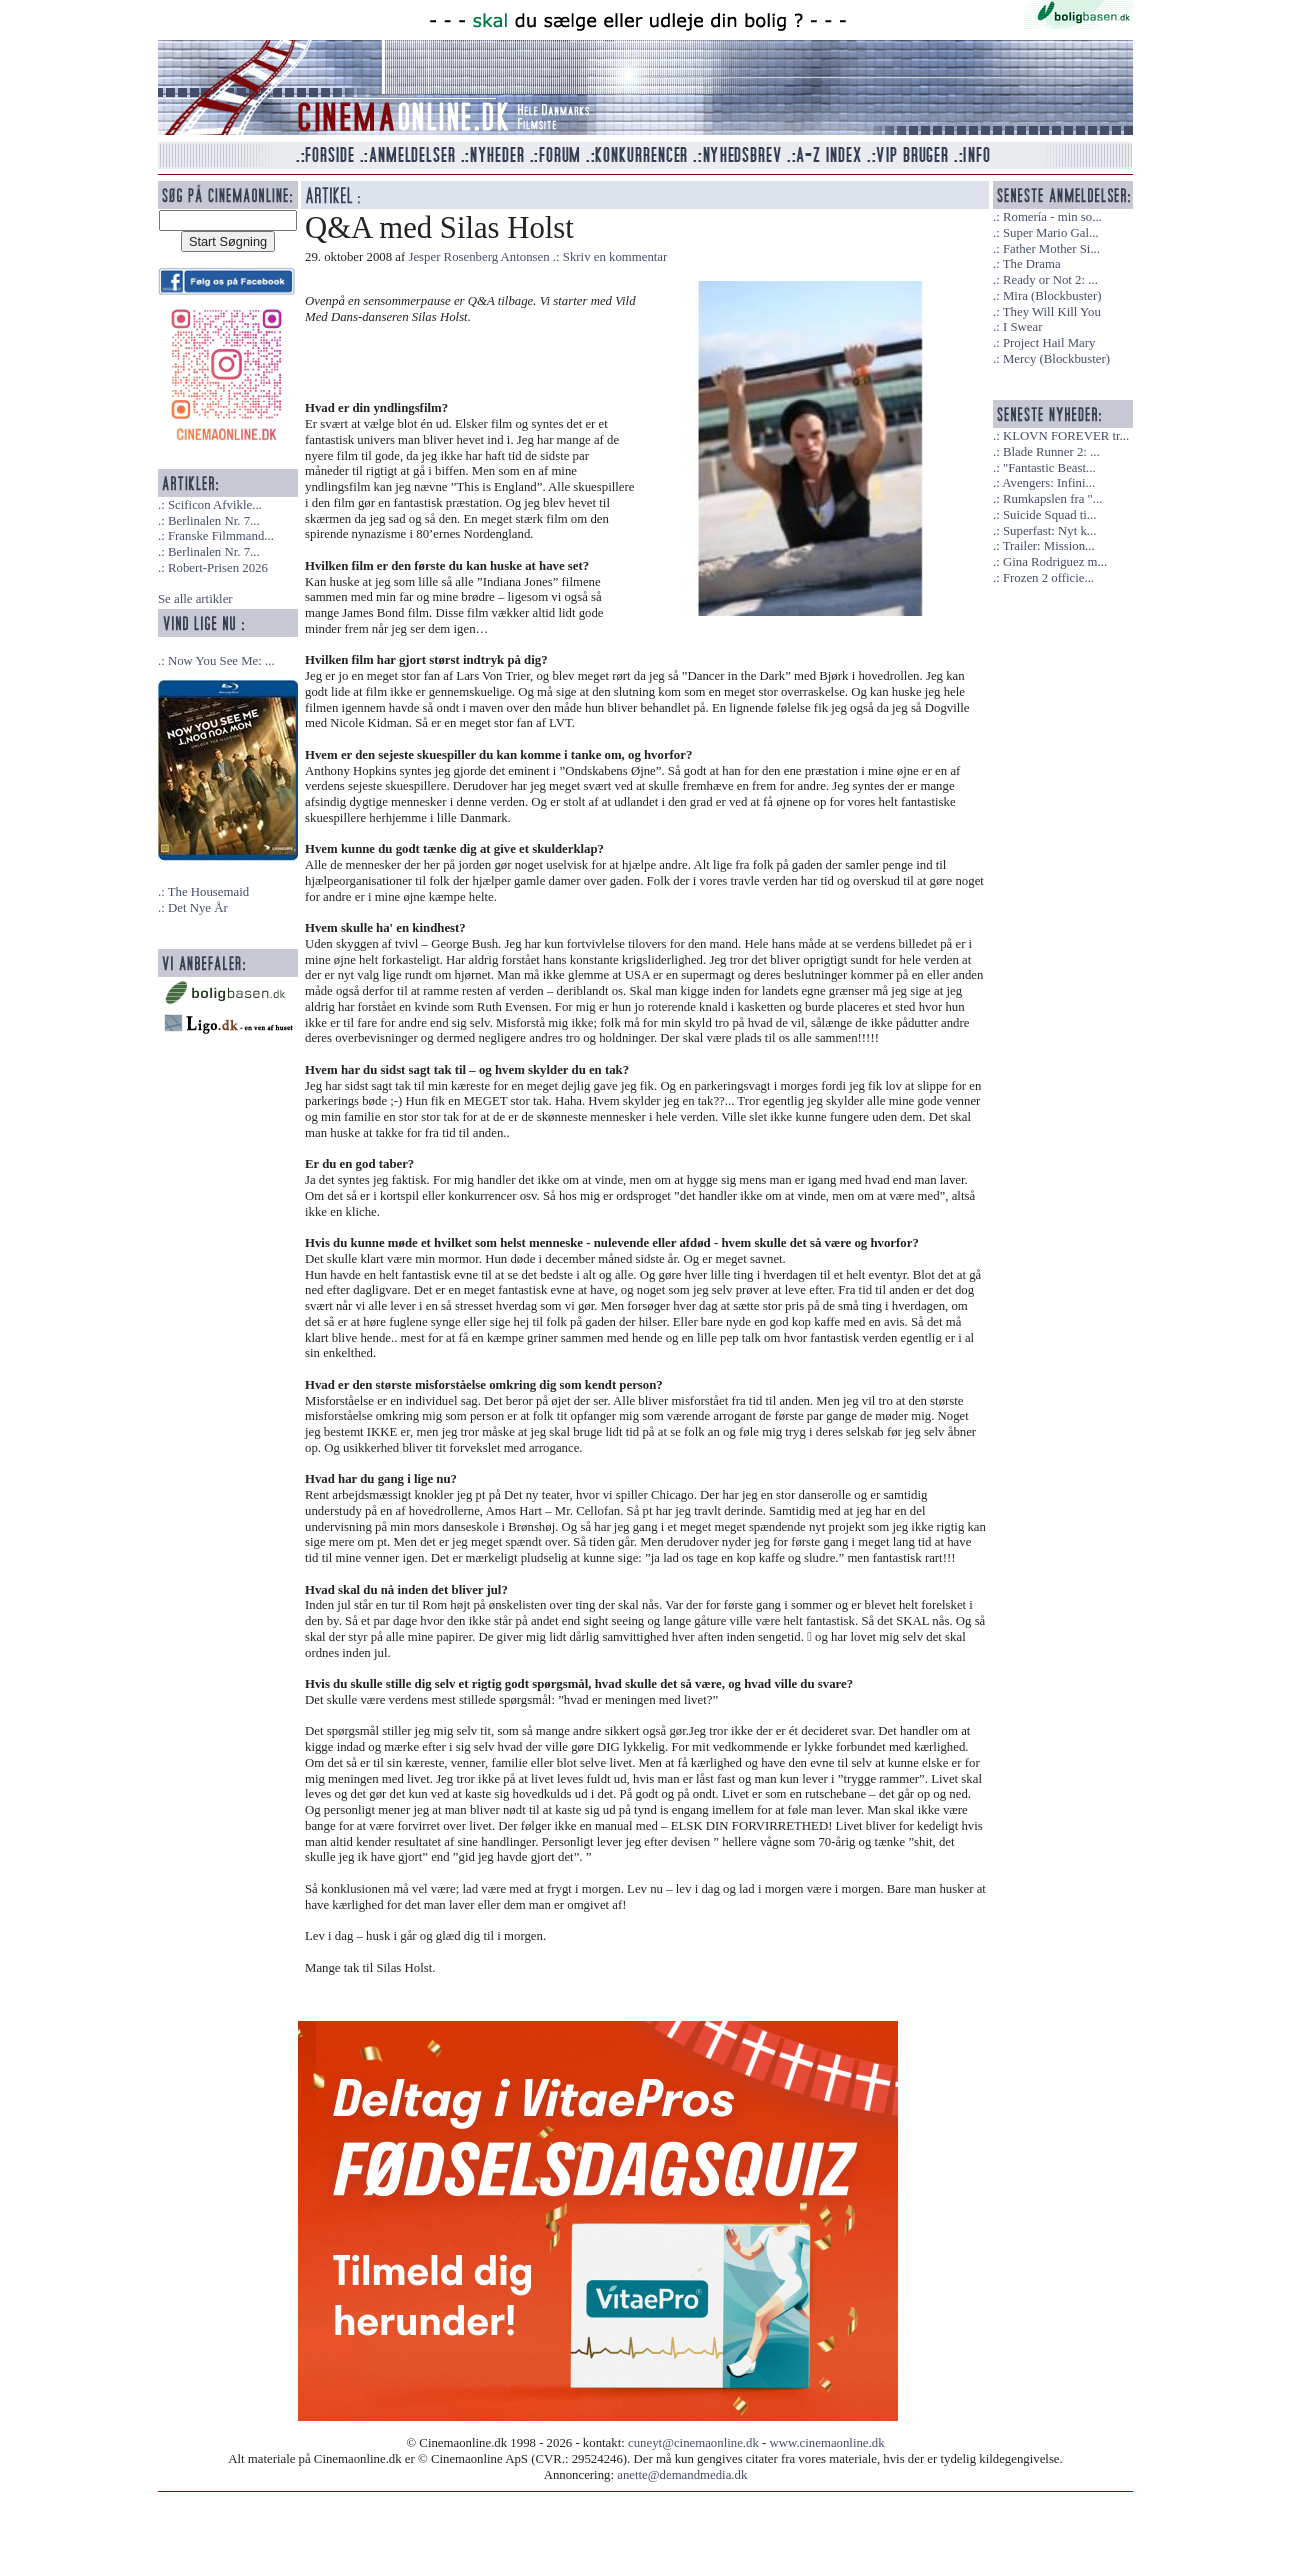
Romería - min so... (1052, 217)
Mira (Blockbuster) (1052, 296)
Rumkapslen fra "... (1052, 499)
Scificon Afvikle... (215, 505)
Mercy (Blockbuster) (1056, 359)
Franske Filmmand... (221, 536)
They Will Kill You (1052, 312)
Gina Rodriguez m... (1055, 562)
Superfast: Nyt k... (1049, 531)
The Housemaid (208, 892)
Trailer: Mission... (1049, 546)
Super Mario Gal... (1051, 233)
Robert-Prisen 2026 (218, 568)
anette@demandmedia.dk (682, 2475)
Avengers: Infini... (1048, 483)
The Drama (1032, 264)
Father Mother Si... (1051, 249)
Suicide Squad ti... (1049, 515)
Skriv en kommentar (615, 257)
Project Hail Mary (1049, 343)
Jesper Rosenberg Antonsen (478, 257)
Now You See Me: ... (221, 661)
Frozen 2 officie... (1048, 578)
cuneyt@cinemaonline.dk (693, 2443)
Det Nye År (198, 908)
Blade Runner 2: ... (1051, 452)
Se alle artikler (195, 599)
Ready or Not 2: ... (1050, 280)
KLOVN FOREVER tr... (1066, 436)
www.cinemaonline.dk (827, 2443)
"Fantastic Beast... (1049, 468)
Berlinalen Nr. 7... (214, 521)
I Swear (1022, 327)
